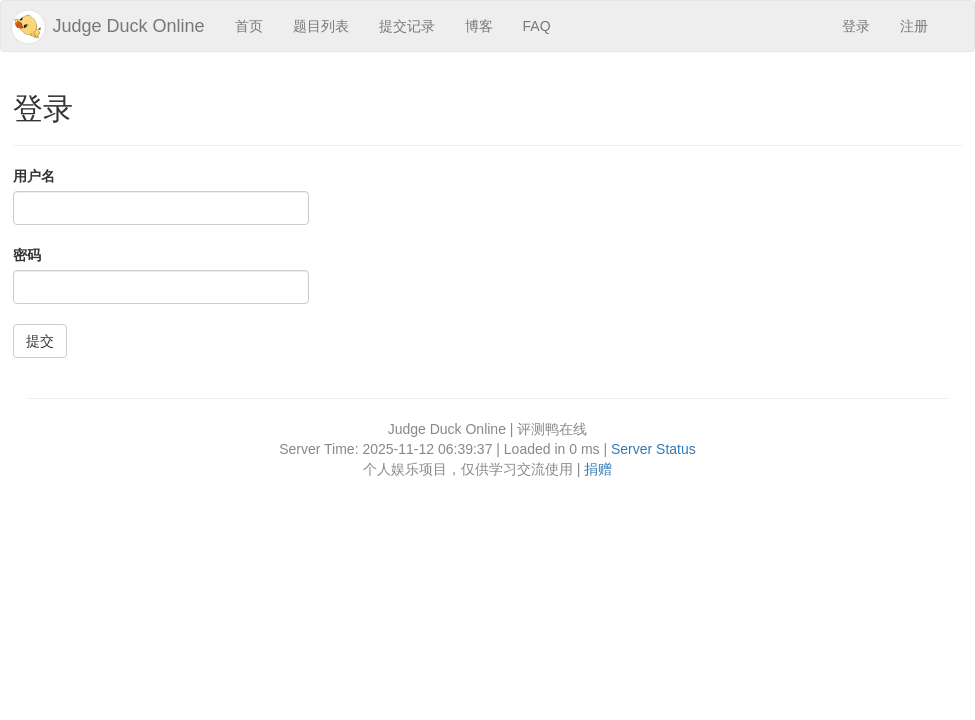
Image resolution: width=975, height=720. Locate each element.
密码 (27, 255)
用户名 (34, 176)
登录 (856, 26)
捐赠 (598, 469)
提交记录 (407, 26)
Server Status (653, 449)
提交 (40, 341)
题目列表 (321, 26)
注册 (914, 26)
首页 (249, 26)
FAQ (537, 26)
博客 (479, 26)
